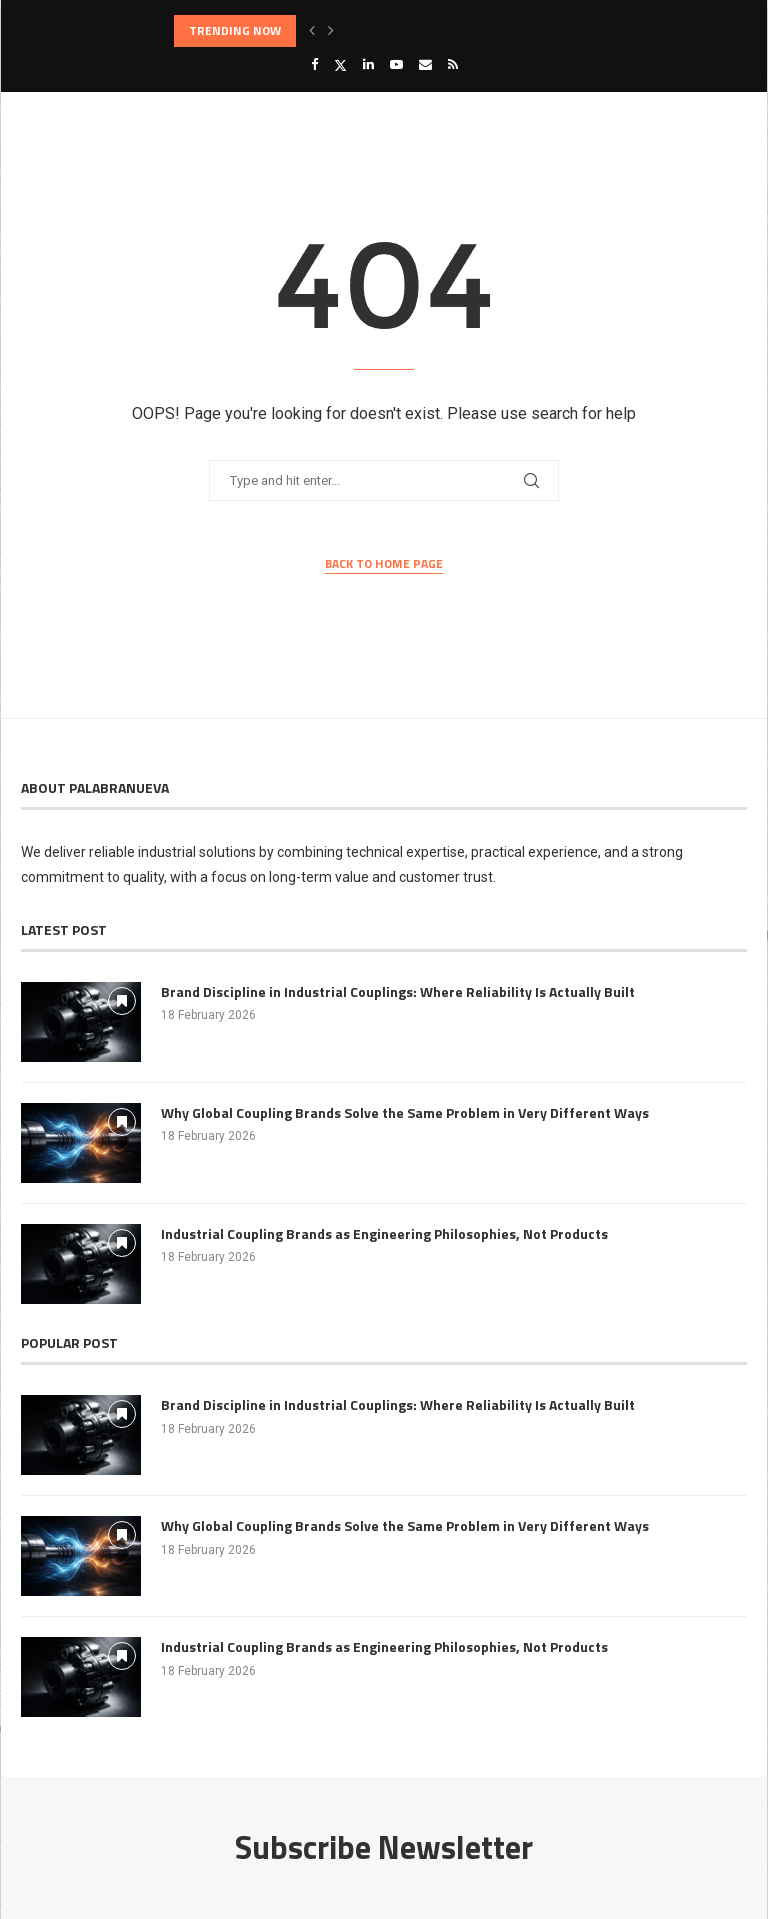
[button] (312, 31)
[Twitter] (340, 65)
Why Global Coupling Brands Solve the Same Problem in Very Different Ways (405, 1113)
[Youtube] (396, 64)
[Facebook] (314, 64)
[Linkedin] (368, 64)
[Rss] (453, 64)
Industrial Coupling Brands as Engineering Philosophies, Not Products (384, 1234)
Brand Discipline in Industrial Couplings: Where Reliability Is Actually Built (398, 992)
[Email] (425, 64)
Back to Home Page (384, 564)
